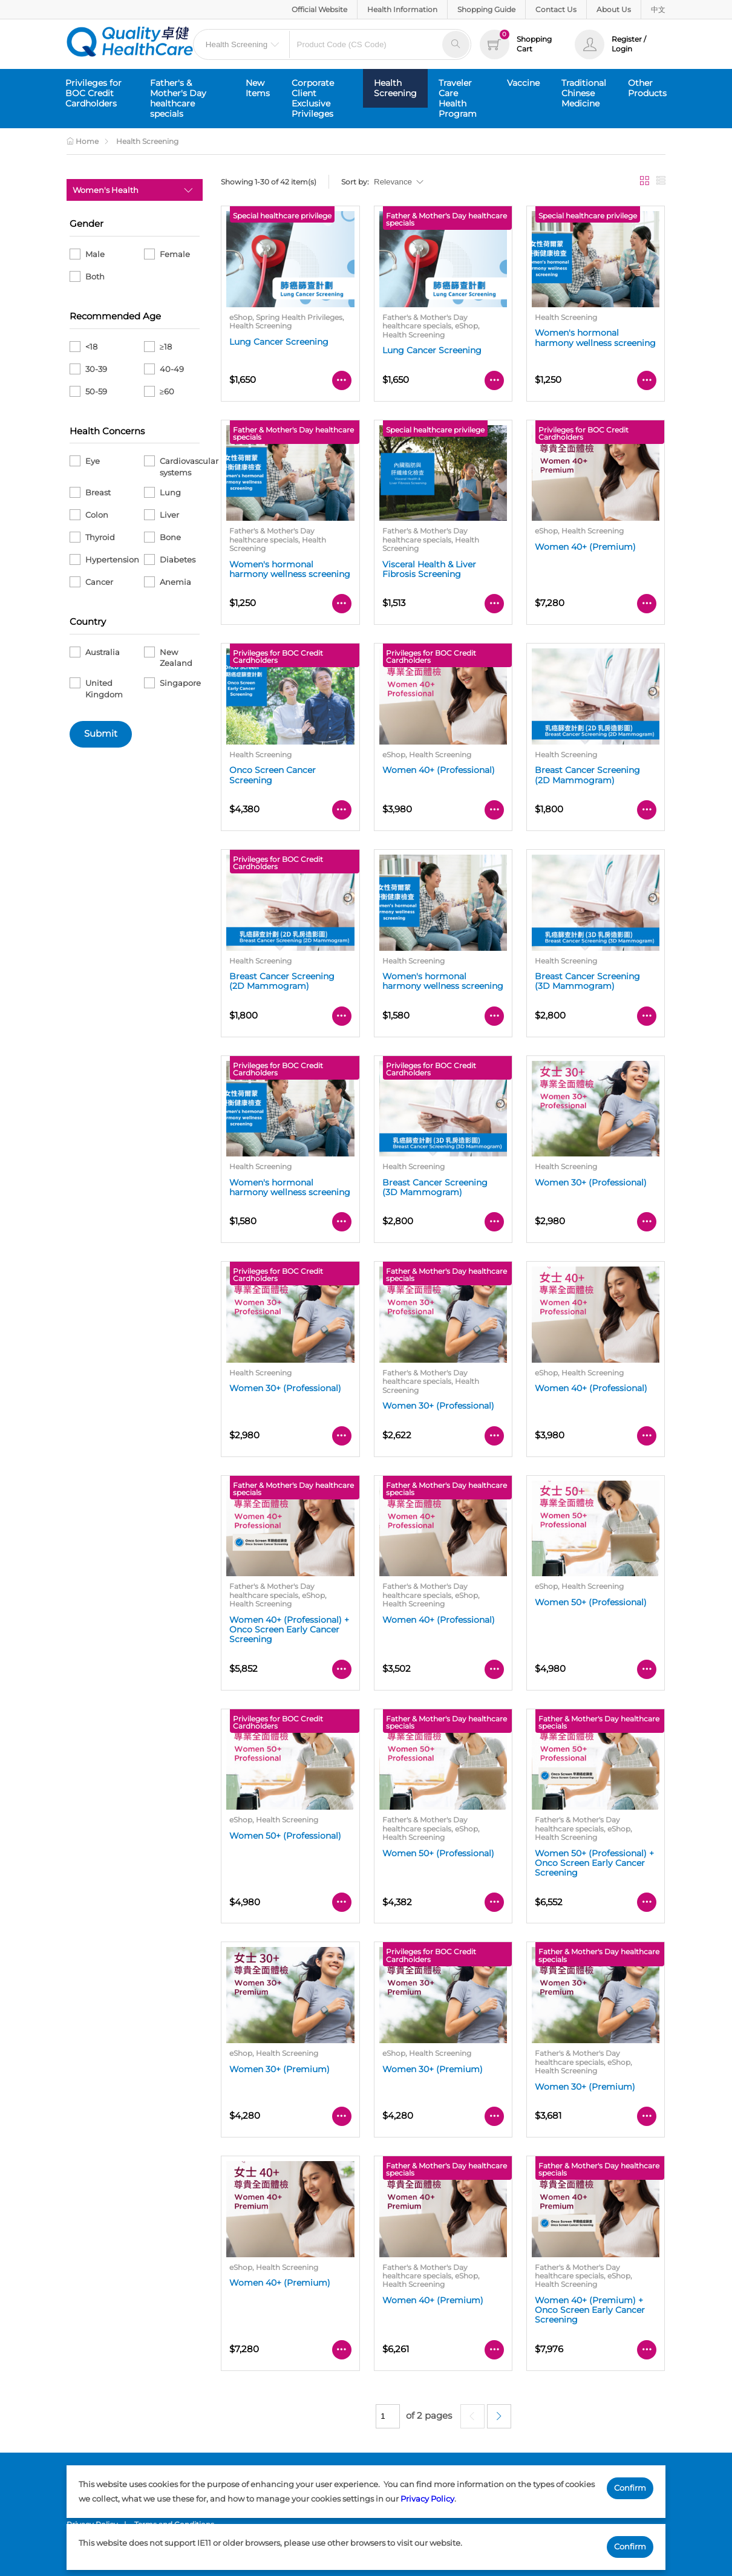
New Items (258, 88)
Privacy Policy (427, 2498)
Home (83, 141)
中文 (658, 9)
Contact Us (556, 9)
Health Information (402, 9)
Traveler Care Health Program (458, 98)
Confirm (630, 2488)
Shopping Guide (486, 9)
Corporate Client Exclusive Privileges (313, 98)
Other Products (647, 88)
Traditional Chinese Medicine (583, 93)
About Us (613, 9)
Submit (100, 733)
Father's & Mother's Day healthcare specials (178, 98)
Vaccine (523, 83)
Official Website (319, 9)
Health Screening (395, 88)
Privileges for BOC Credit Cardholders (93, 93)
